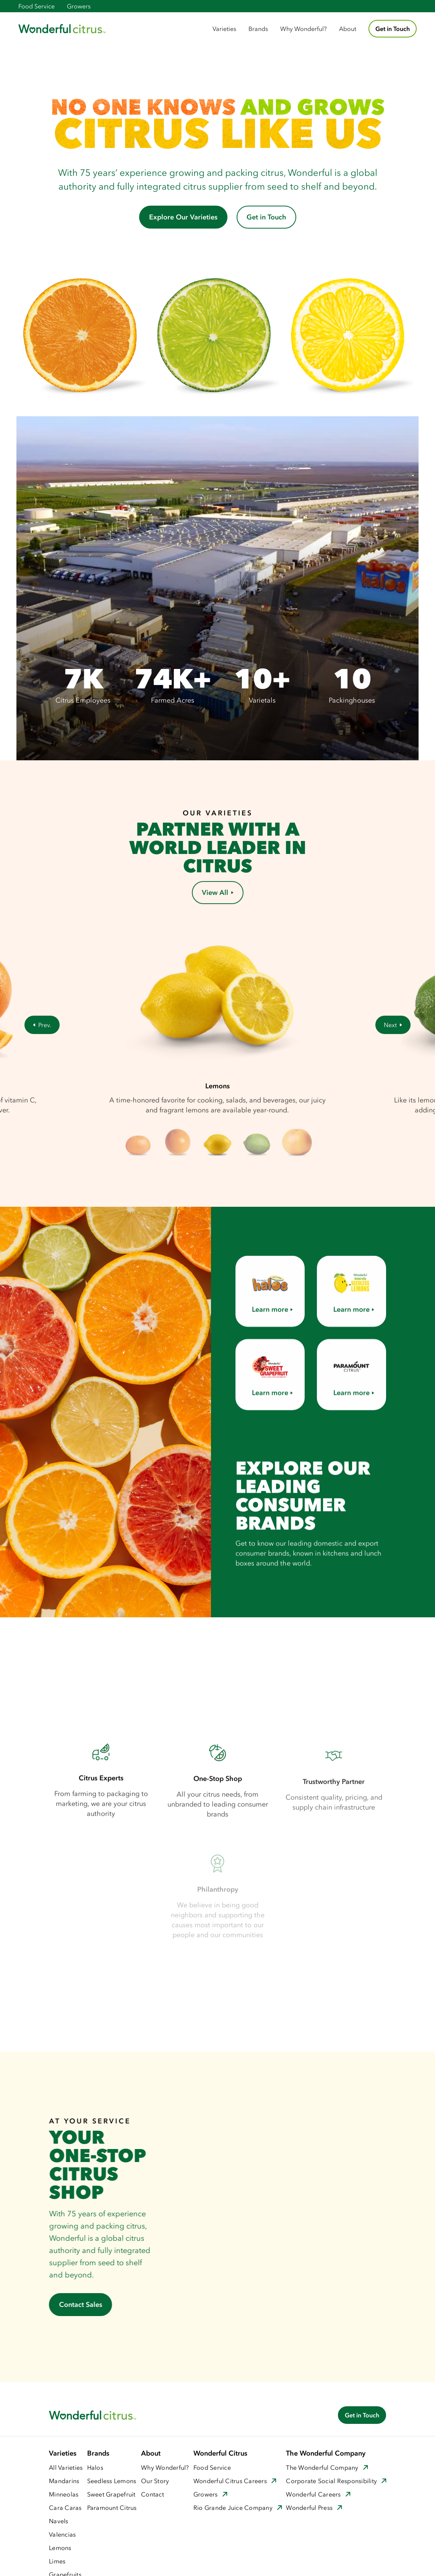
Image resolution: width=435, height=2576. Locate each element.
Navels (58, 2521)
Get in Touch (392, 28)
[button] (224, 28)
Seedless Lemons (111, 2481)
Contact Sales (79, 2304)
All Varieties (66, 2467)
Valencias (62, 2534)
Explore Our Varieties (183, 217)
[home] (62, 28)
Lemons (60, 2548)
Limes (57, 2561)
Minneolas (63, 2494)
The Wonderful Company (322, 2467)
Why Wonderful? (303, 28)
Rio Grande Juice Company (233, 2507)
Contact (152, 2494)
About (347, 28)
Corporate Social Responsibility (331, 2481)
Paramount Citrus (112, 2507)
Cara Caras (65, 2507)
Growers (79, 6)
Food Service (36, 6)
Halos (95, 2467)
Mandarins (64, 2481)
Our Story (155, 2481)
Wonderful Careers (313, 2494)
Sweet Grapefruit (111, 2494)
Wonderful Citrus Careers (230, 2481)
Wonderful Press (309, 2507)
